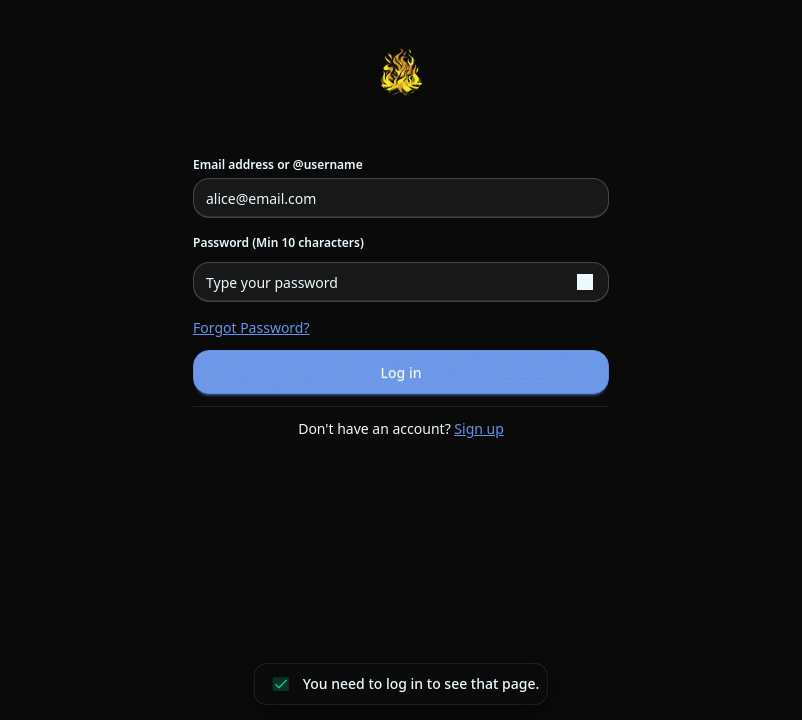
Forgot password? (251, 327)
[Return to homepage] (401, 72)
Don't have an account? (401, 428)
